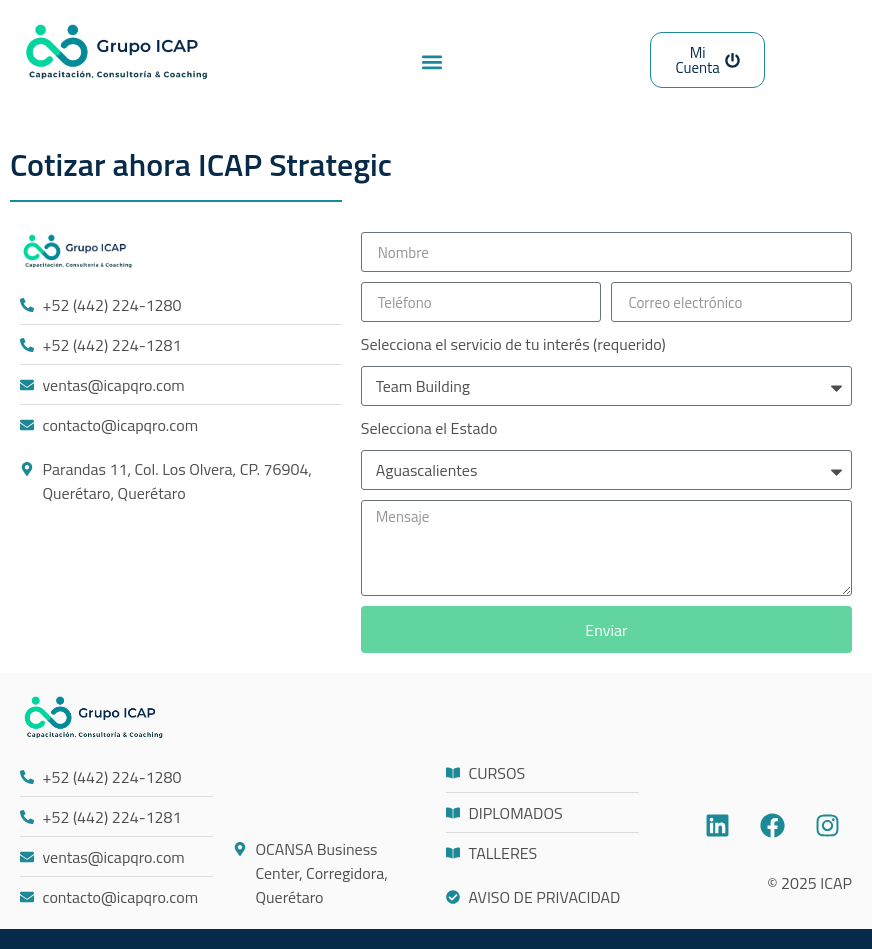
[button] (431, 61)
